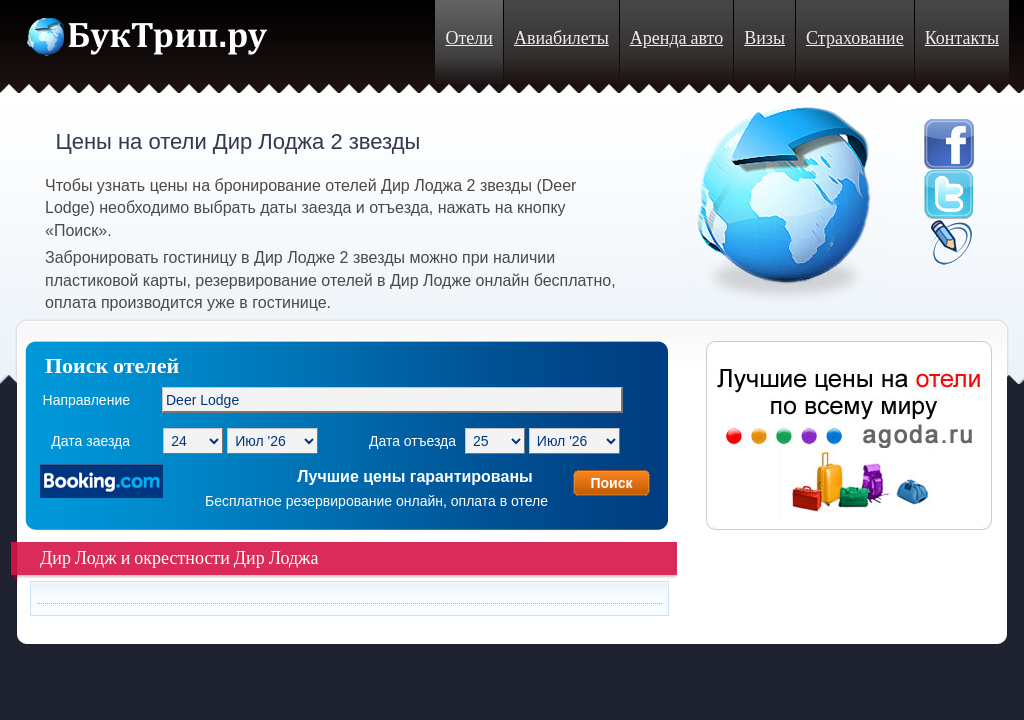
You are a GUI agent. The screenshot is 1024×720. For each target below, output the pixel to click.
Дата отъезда (412, 441)
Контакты (962, 38)
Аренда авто (676, 38)
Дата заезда (90, 441)
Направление (86, 400)
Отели (468, 38)
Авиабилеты (561, 38)
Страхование (855, 38)
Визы (764, 38)
